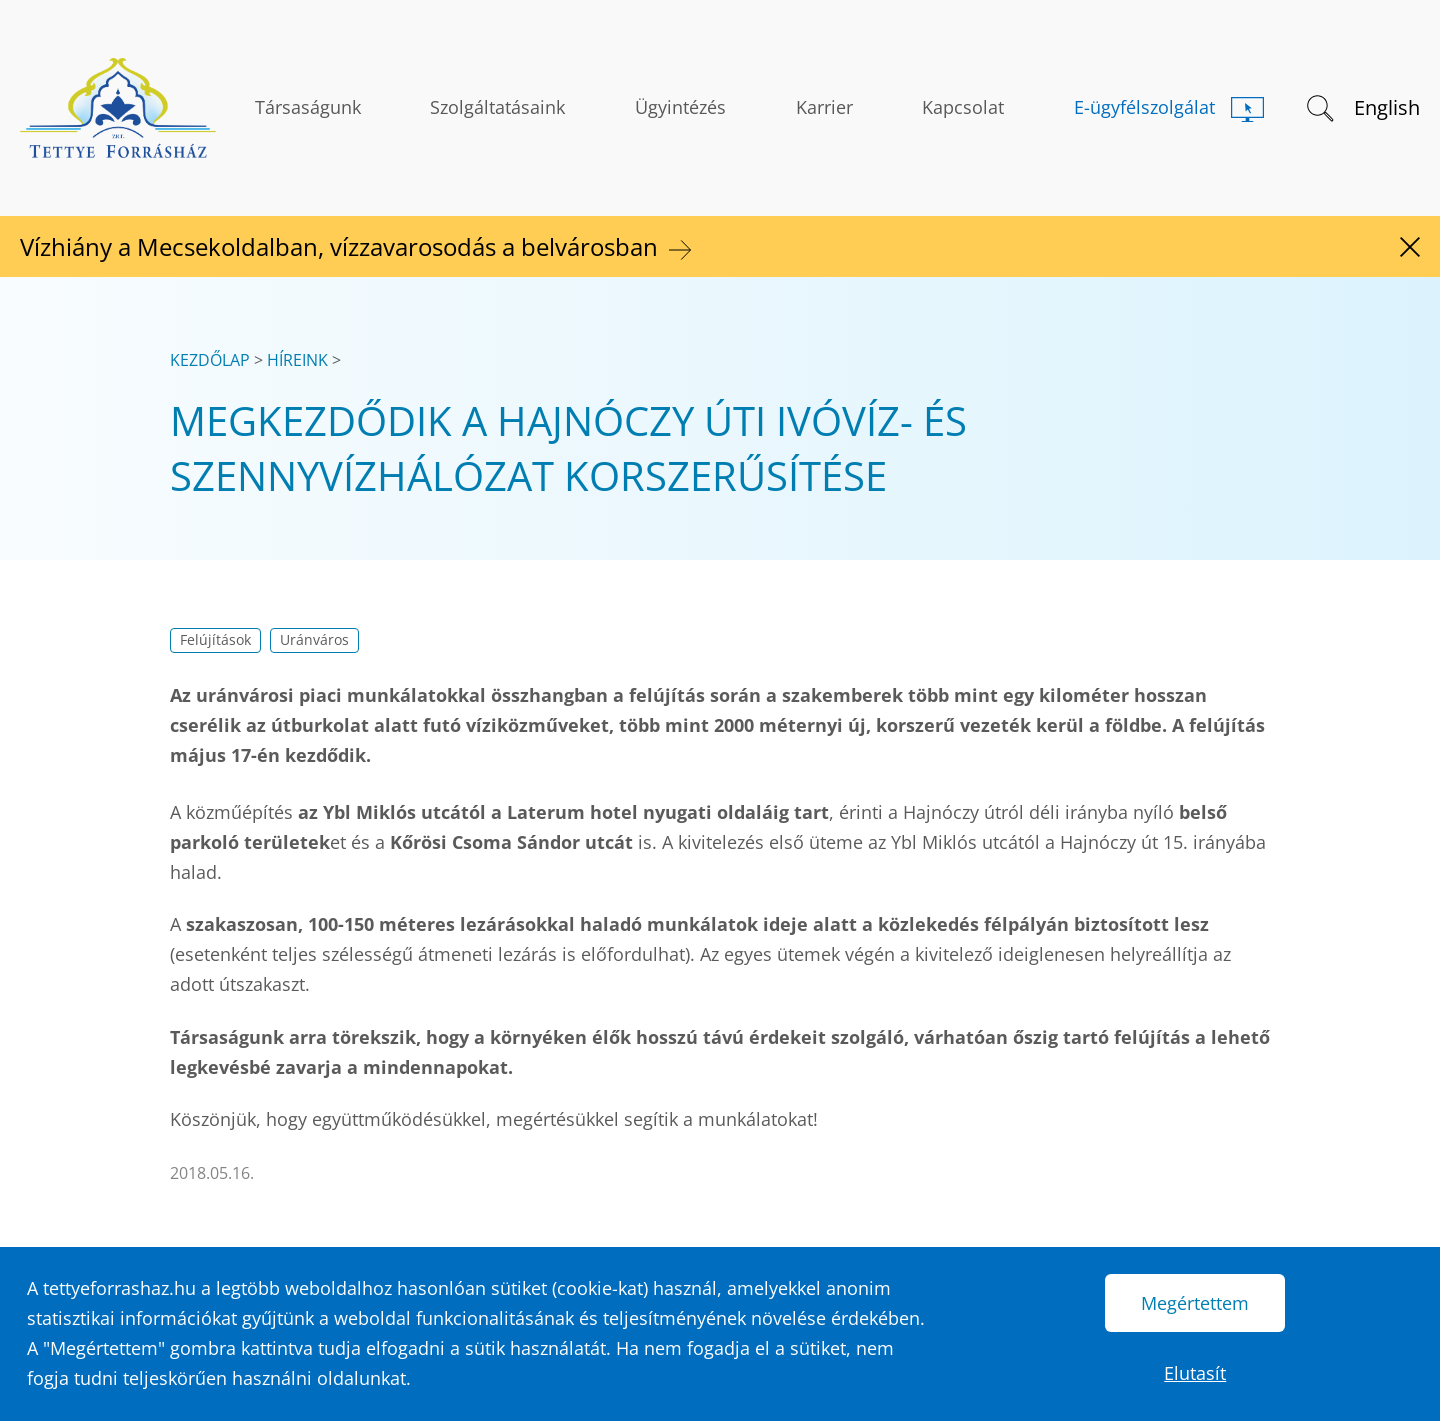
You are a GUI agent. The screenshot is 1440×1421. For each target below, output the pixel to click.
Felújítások (215, 640)
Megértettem (1195, 1303)
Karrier (824, 107)
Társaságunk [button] (308, 107)
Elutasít (1195, 1373)
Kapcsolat (963, 107)
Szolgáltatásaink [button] (497, 107)
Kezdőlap (210, 360)
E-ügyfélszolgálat (1144, 107)
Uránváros (314, 640)
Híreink (297, 360)
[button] (1318, 106)
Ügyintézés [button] (680, 107)
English (1387, 107)
